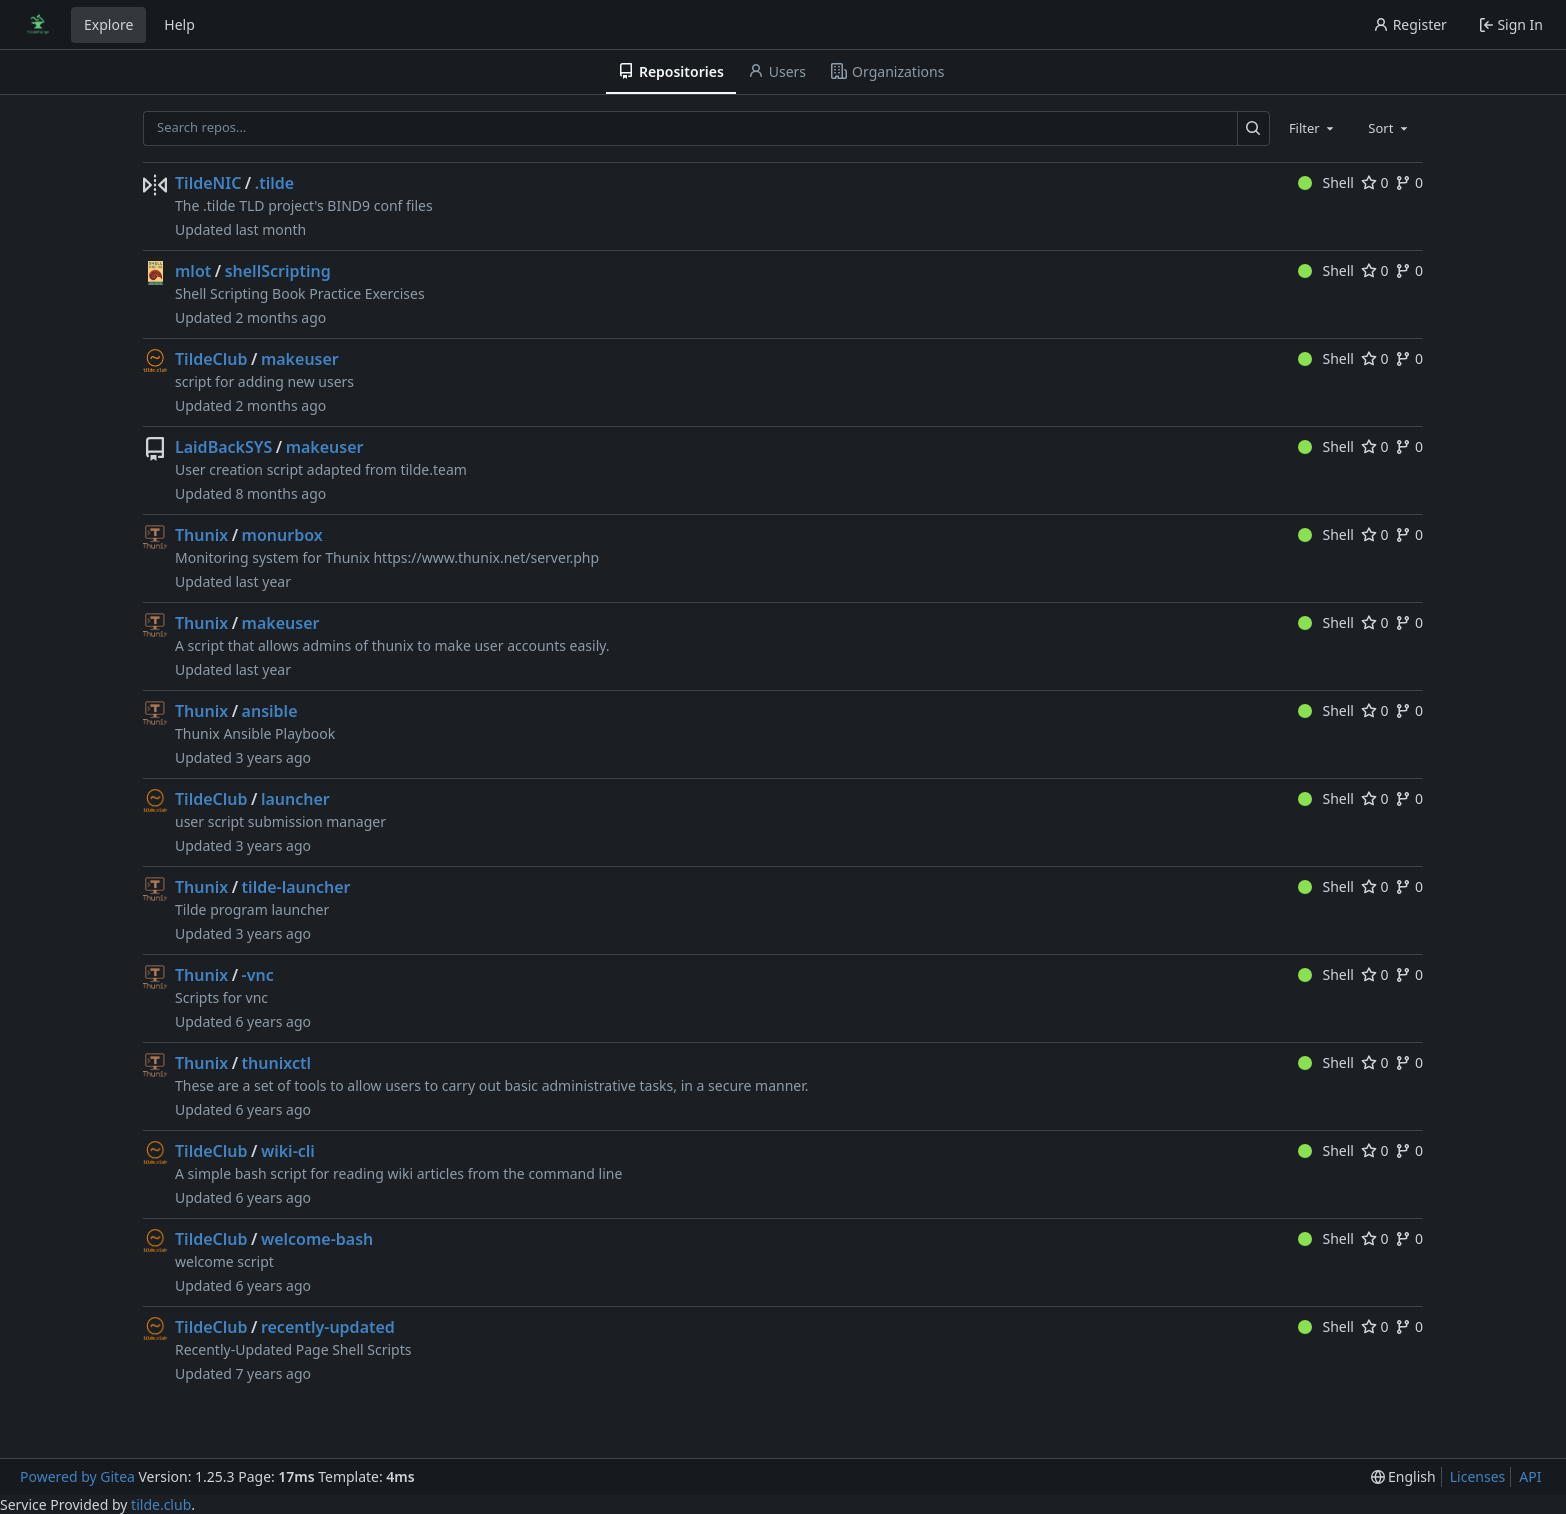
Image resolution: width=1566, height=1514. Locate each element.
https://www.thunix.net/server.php (486, 557)
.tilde (274, 183)
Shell (1326, 182)
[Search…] (1253, 128)
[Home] (38, 25)
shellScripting (278, 271)
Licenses (1478, 1476)
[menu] (1403, 1476)
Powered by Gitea (77, 1476)
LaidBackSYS (223, 447)
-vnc (258, 975)
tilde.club (161, 1504)
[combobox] (1313, 128)
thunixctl (276, 1063)
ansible (270, 711)
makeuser (300, 359)
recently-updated (328, 1327)
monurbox (282, 535)
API (1530, 1476)
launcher (295, 799)
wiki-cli (288, 1151)
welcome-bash (317, 1239)
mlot (193, 271)
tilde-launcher (296, 887)
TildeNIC (208, 183)
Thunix (201, 535)
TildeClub (211, 359)
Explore (108, 24)
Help (179, 24)
